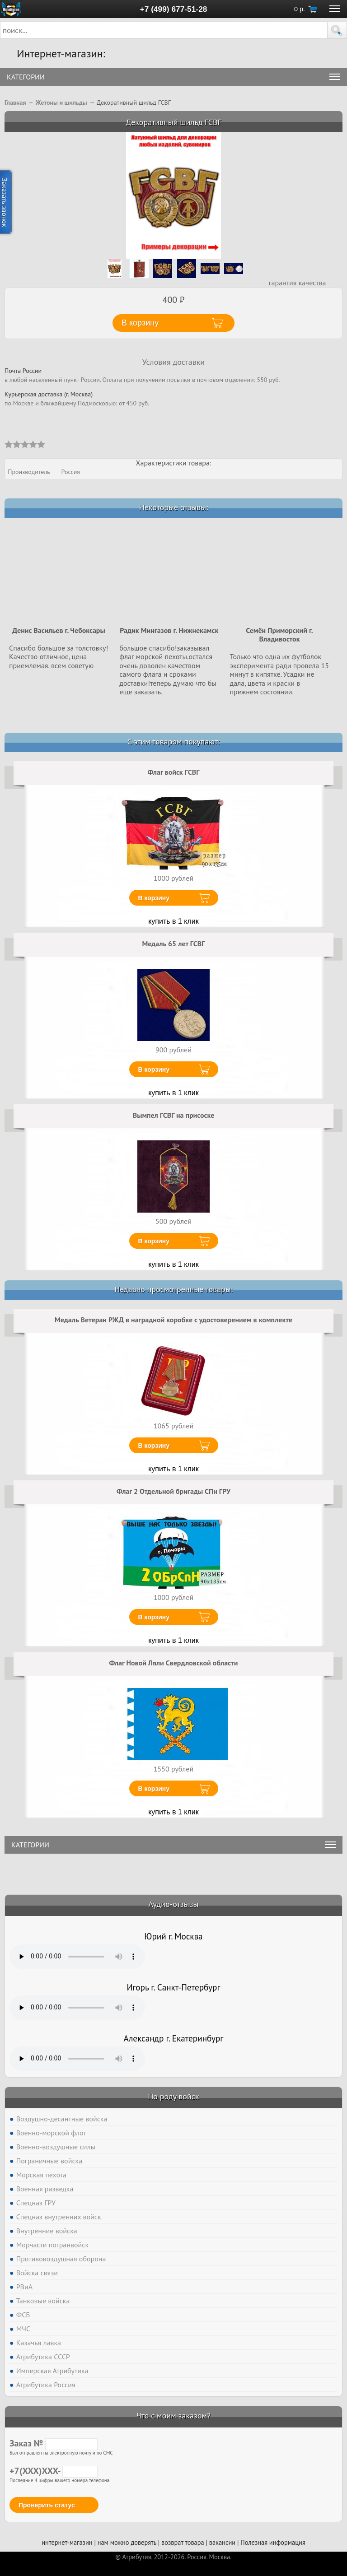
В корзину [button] (140, 322)
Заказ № (53, 2443)
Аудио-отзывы (174, 1904)
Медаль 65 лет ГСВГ (173, 943)
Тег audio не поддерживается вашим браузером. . (77, 1956)
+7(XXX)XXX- (53, 2471)
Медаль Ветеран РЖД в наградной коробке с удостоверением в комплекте (173, 1319)
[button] (337, 30)
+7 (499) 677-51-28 (173, 9)
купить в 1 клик (173, 921)
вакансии (222, 2542)
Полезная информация (272, 2542)
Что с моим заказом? (173, 2415)
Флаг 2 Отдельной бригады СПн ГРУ (173, 1491)
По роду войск (173, 2096)
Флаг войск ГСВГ (174, 772)
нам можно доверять (127, 2542)
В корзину (154, 898)
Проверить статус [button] (47, 2505)
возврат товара (182, 2542)
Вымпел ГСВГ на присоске (174, 1115)
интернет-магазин (67, 2542)
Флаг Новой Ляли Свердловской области (173, 1662)
